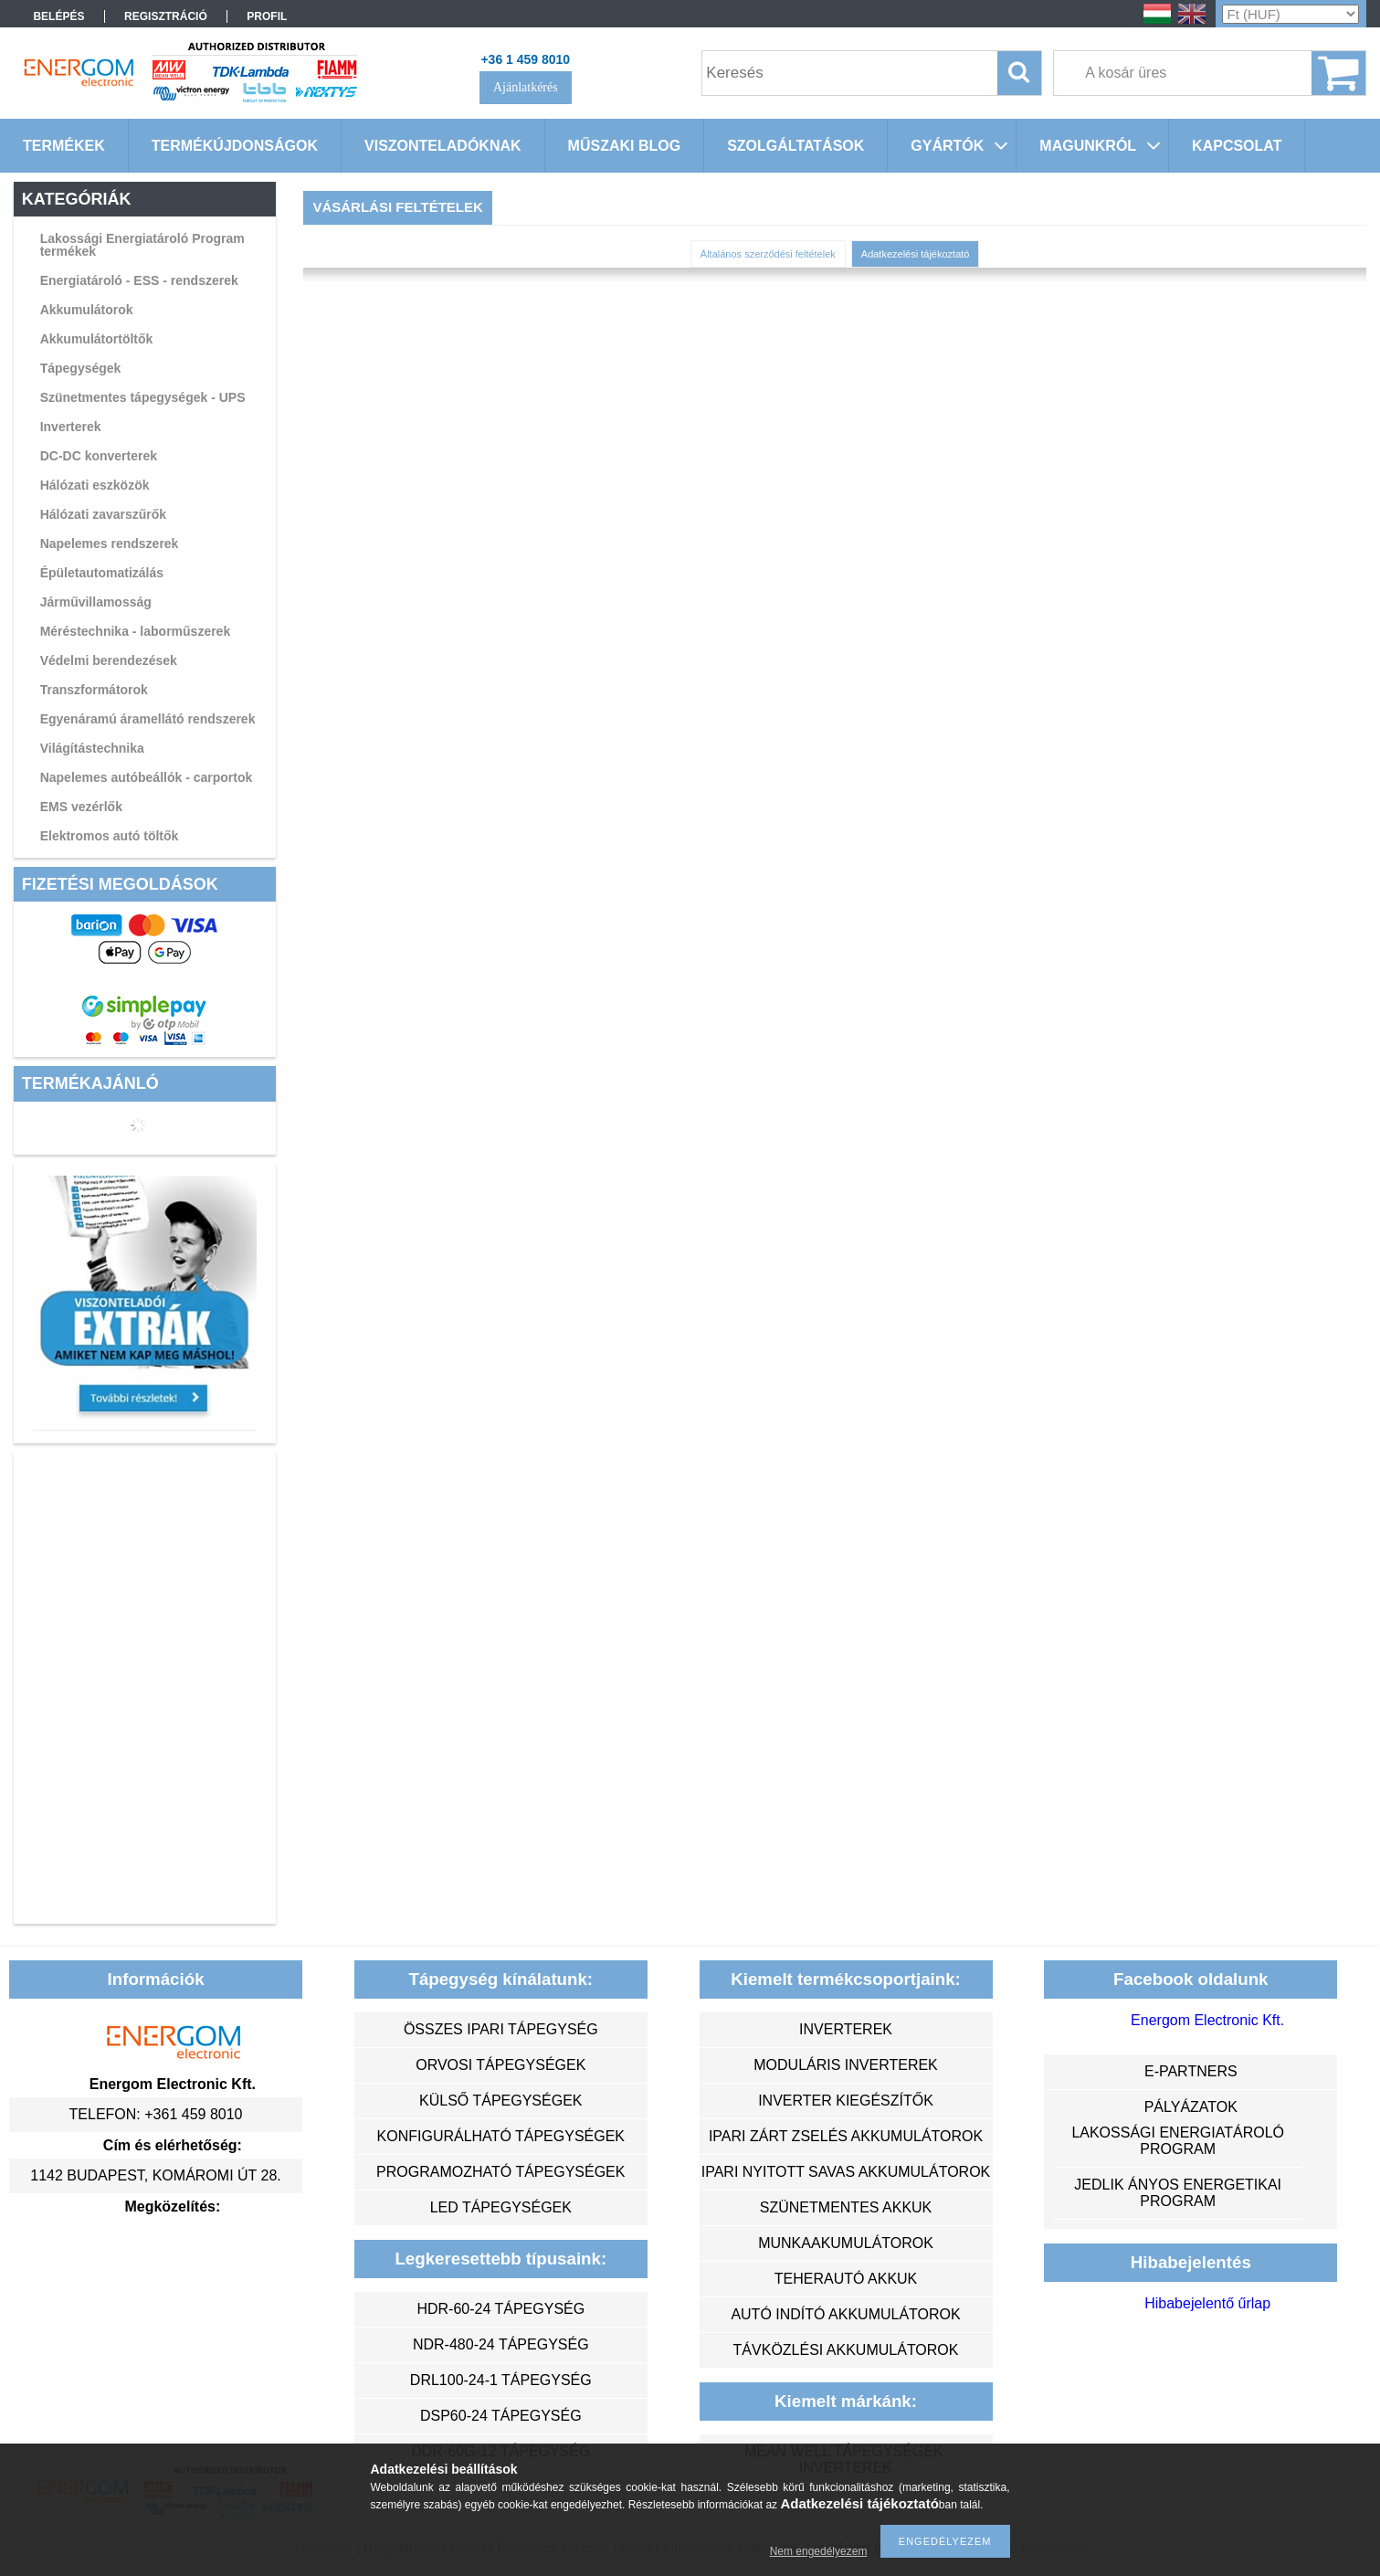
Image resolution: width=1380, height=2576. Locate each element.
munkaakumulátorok (845, 2243)
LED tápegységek (501, 2207)
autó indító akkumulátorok (845, 2314)
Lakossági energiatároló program (1177, 2141)
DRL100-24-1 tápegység (501, 2380)
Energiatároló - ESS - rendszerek (139, 280)
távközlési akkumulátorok (846, 2350)
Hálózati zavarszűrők (103, 514)
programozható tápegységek (500, 2172)
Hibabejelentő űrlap (1207, 2303)
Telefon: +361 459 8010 (156, 2114)
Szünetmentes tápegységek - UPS (143, 397)
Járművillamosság (96, 602)
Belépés (58, 16)
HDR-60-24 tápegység (500, 2309)
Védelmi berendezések (108, 660)
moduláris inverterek (845, 2065)
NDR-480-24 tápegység (501, 2344)
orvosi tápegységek (500, 2065)
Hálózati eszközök (95, 485)
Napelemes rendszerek (109, 543)
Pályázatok (1191, 2107)
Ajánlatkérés (525, 87)
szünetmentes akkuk (846, 2207)
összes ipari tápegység (501, 2029)
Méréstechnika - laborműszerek (135, 631)
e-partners (1191, 2071)
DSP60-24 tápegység (501, 2415)
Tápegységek (80, 368)
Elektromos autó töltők (109, 836)
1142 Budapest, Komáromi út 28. (155, 2175)
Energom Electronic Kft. (1207, 2020)
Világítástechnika (92, 748)
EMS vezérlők (81, 806)
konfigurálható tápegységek (501, 2136)
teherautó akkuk (845, 2278)
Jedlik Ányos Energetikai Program (1177, 2193)
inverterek (845, 2029)
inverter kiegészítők (845, 2100)
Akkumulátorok (86, 309)
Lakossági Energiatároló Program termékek (142, 245)
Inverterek (70, 426)
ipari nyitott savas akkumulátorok (846, 2172)
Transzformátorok (94, 689)
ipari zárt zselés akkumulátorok (846, 2136)
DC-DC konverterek (98, 456)
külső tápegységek (500, 2100)
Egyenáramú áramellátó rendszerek (148, 719)
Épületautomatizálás (101, 572)
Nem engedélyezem (819, 2551)
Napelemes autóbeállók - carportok (146, 777)
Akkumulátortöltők (96, 339)
